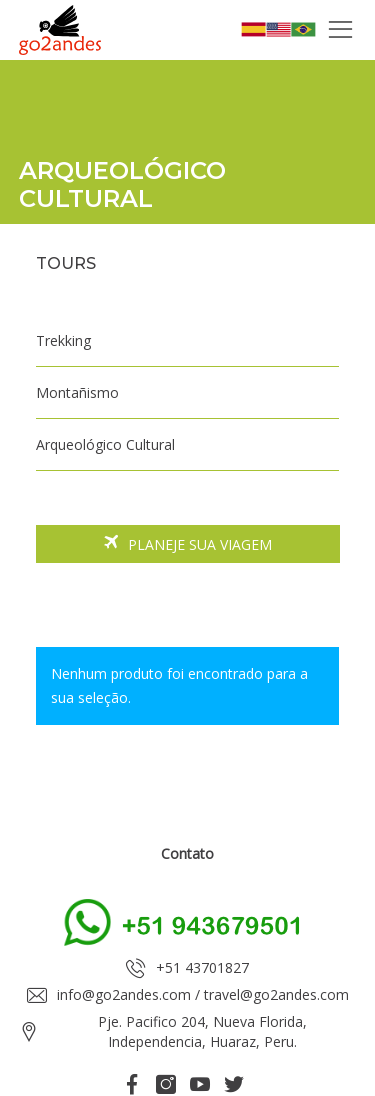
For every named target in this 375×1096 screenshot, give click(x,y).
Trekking (63, 340)
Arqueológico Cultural (105, 444)
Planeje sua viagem (188, 545)
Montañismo (77, 392)
